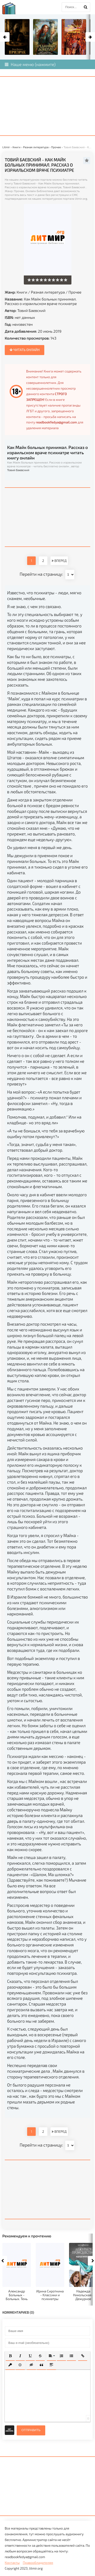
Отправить (30, 2430)
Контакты (12, 2563)
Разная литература (48, 292)
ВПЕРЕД (59, 561)
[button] (10, 2355)
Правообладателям (38, 2563)
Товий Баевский (31, 310)
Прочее (75, 292)
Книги (22, 292)
